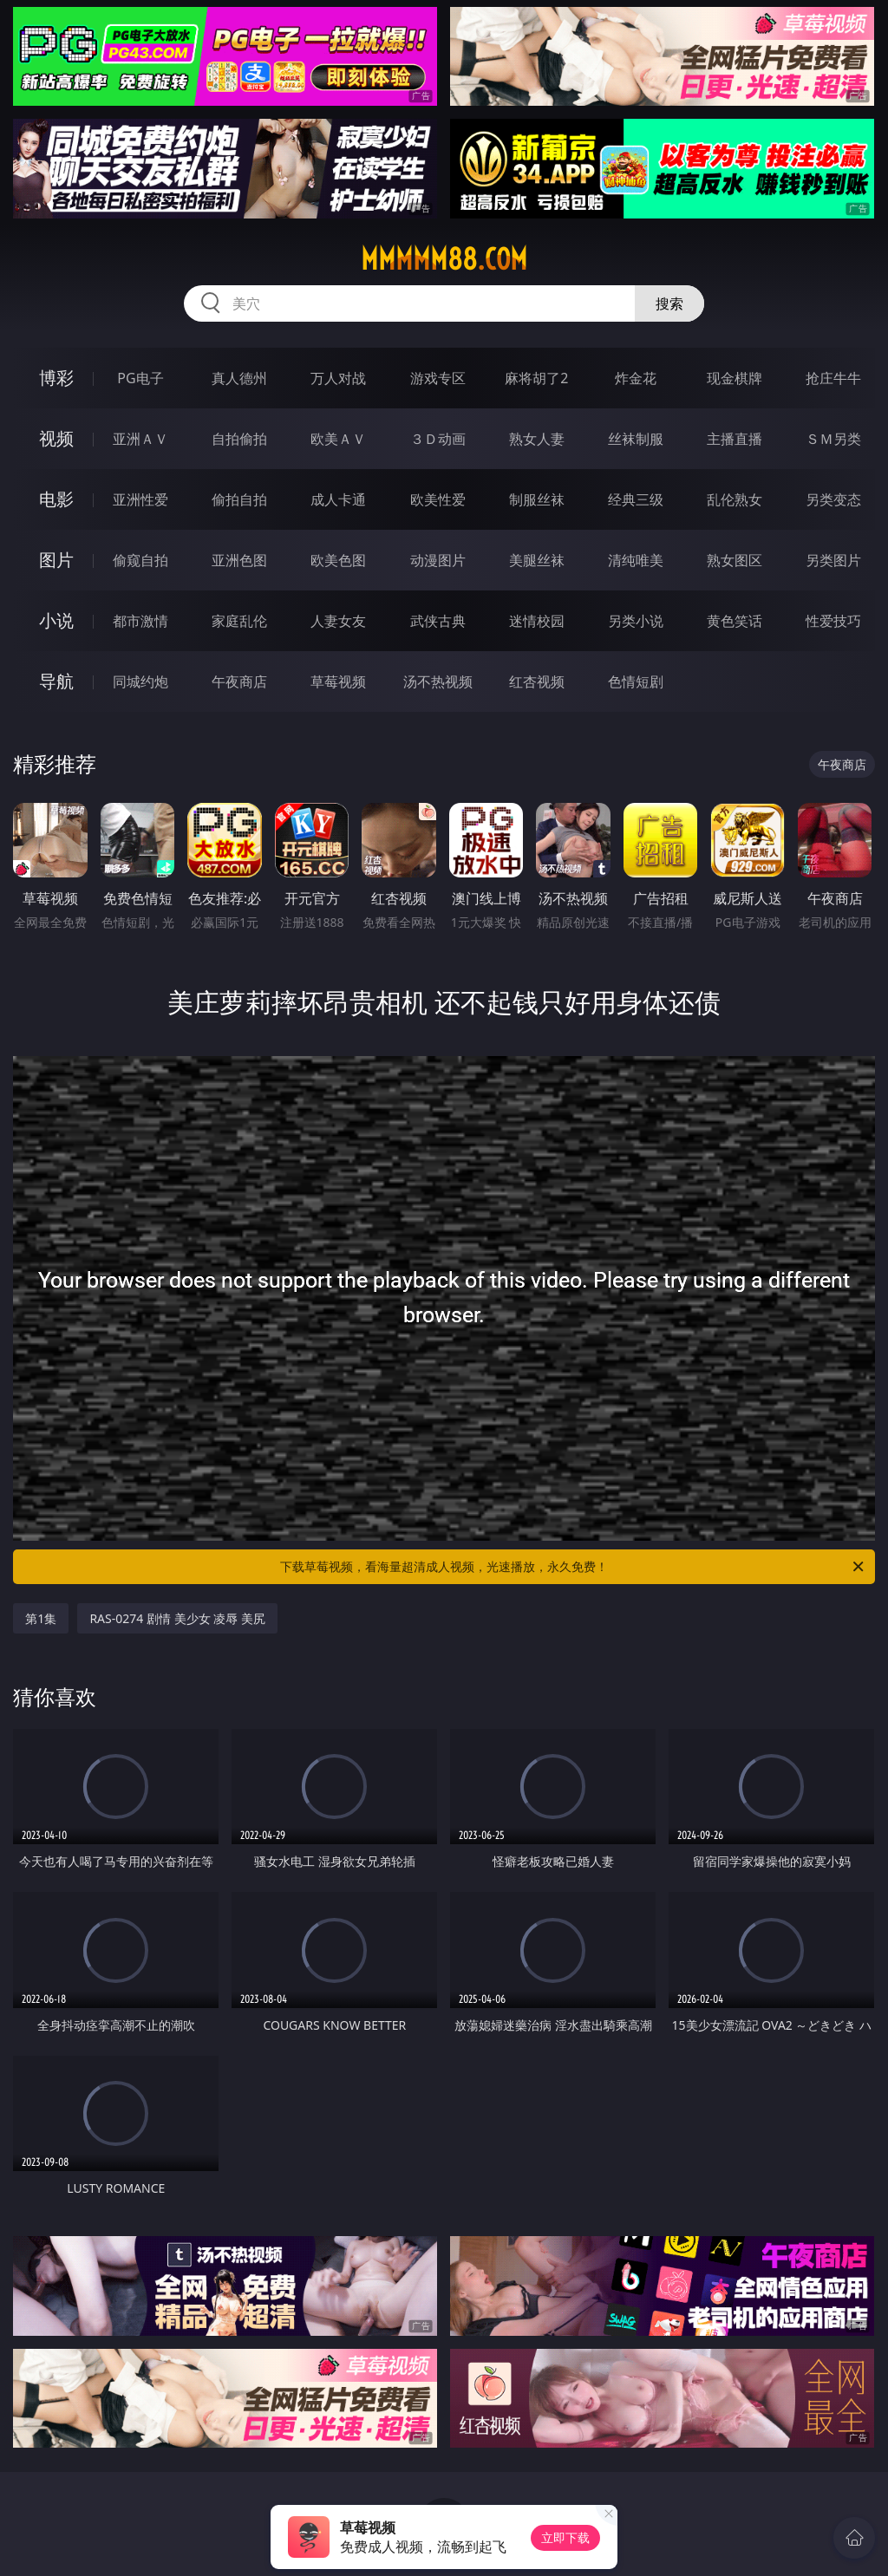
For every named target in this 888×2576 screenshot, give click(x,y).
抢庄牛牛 (833, 378)
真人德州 (239, 378)
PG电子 (140, 378)
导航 (56, 681)
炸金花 (635, 378)
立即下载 (565, 2537)
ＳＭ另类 (833, 438)
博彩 (56, 377)
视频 (56, 438)
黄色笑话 (734, 620)
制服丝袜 (537, 499)
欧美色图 (338, 560)
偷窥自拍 (140, 560)
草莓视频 (338, 681)
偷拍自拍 (239, 499)
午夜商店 (239, 681)
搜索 (669, 303)
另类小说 (635, 620)
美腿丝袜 (537, 560)
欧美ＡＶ (338, 438)
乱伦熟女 (734, 499)
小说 (56, 620)
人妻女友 (338, 620)
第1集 (40, 1618)
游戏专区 (438, 378)
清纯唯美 (635, 560)
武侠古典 (438, 620)
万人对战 (338, 378)
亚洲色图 (239, 560)
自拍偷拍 (239, 438)
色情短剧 (635, 681)
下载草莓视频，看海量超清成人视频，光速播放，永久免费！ (573, 1566)
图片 (56, 559)
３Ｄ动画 (438, 438)
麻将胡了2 (536, 378)
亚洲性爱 (140, 499)
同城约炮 (140, 681)
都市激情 (140, 620)
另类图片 (833, 560)
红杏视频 (537, 681)
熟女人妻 (537, 438)
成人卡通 (338, 499)
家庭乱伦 (239, 620)
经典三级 (635, 499)
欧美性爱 (438, 499)
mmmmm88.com (444, 259)
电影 (56, 499)
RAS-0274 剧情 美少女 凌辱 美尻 (176, 1618)
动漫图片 (438, 560)
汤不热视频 (438, 681)
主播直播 (734, 438)
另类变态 (833, 499)
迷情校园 (537, 620)
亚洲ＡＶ (140, 438)
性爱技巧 (833, 620)
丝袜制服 (635, 438)
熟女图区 (734, 560)
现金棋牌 (734, 378)
